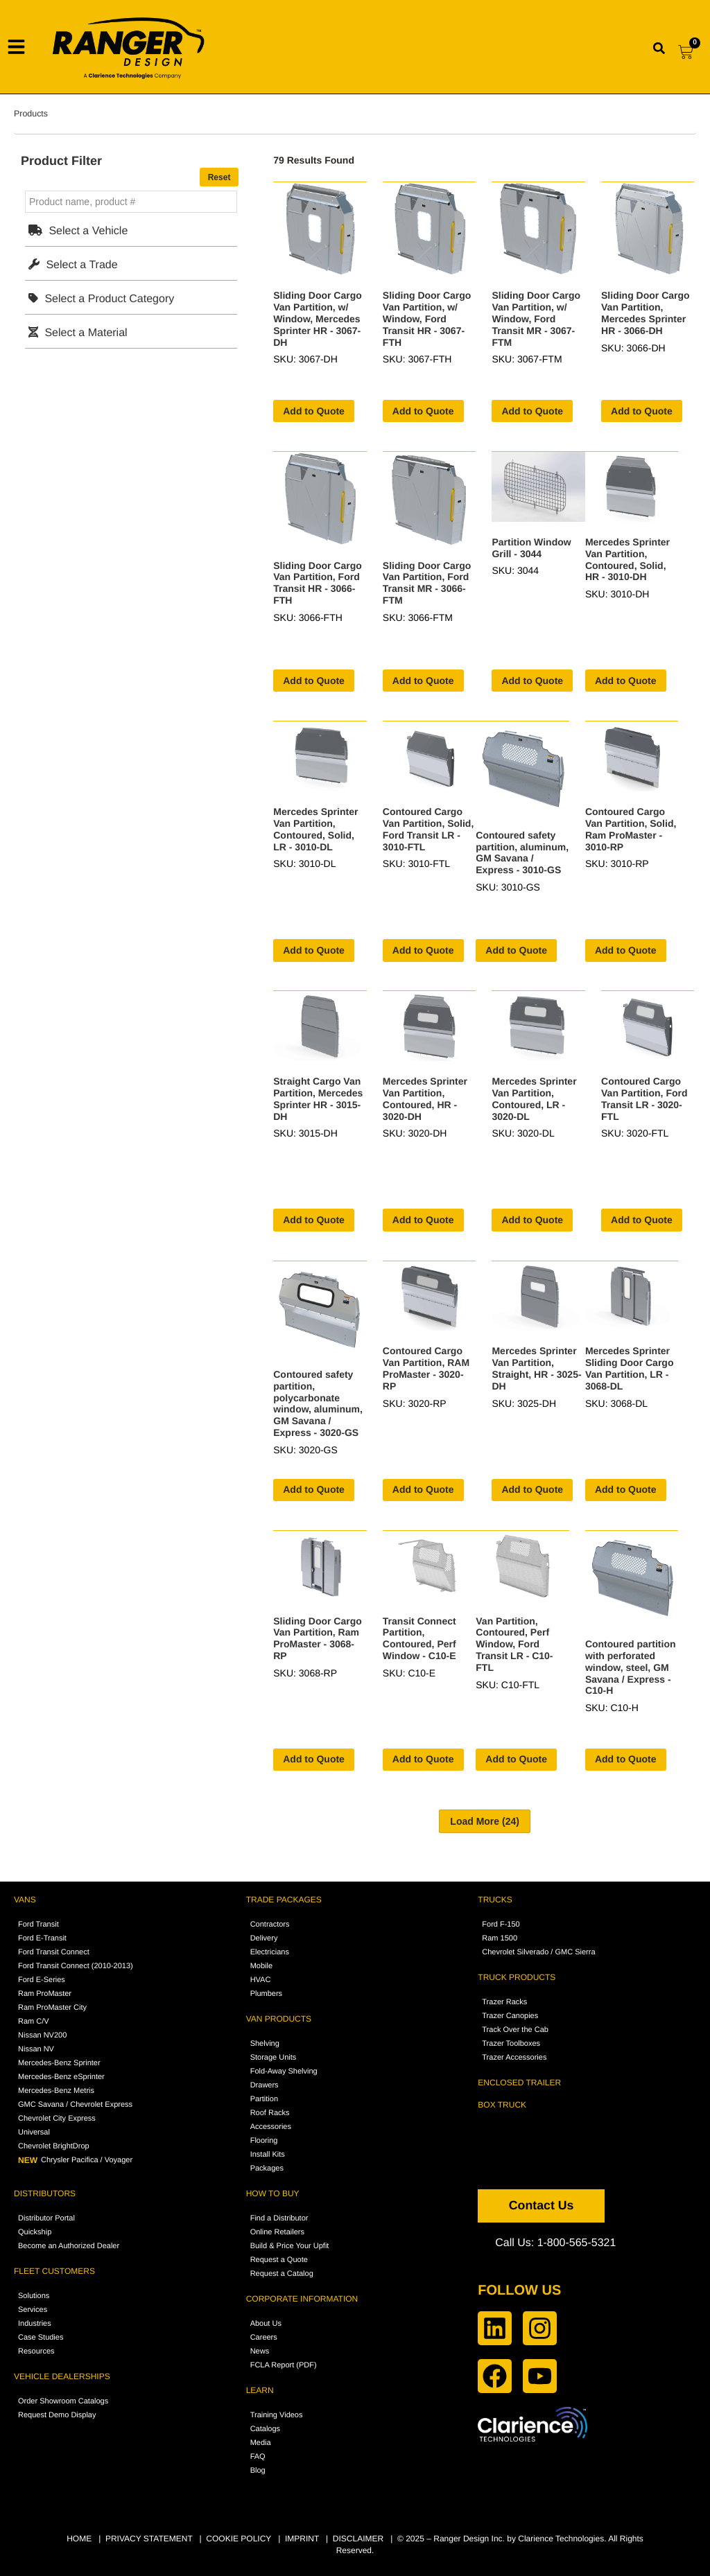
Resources (36, 2351)
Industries (34, 2324)
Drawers (264, 2085)
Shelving (264, 2044)
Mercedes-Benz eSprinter (61, 2077)
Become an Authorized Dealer (68, 2246)
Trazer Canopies (510, 2016)
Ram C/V (33, 2021)
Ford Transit (38, 1924)
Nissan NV (36, 2049)
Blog (258, 2471)
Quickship (34, 2232)
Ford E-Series (41, 1980)
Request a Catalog (281, 2274)
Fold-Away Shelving (284, 2071)
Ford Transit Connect (53, 1952)
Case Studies (40, 2337)
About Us (266, 2324)
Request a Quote (279, 2260)
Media (260, 2443)
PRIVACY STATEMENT (149, 2538)
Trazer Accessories (514, 2057)
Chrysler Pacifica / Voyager (75, 2160)
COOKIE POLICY (238, 2538)
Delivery (264, 1938)
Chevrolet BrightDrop (53, 2146)
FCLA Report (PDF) (283, 2365)
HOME (79, 2538)
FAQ (258, 2457)
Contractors (270, 1924)
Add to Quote (314, 411)
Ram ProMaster (44, 1994)
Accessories (270, 2127)
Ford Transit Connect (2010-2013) (75, 1966)
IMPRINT (302, 2538)
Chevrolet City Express (57, 2118)
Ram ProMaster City (52, 2008)
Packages (267, 2168)
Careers (263, 2337)
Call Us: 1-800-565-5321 (555, 2243)
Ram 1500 (499, 1938)
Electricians (269, 1952)
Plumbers (266, 1994)
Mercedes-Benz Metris (56, 2091)
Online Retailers (277, 2232)
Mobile (261, 1966)
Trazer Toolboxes (511, 2044)
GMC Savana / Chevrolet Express (75, 2105)
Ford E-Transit (42, 1938)
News (260, 2351)
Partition (264, 2099)
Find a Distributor (279, 2218)
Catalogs (265, 2429)
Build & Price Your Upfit (289, 2246)
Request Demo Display (57, 2415)
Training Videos (276, 2415)
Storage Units (273, 2057)
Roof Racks (270, 2113)
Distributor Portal (46, 2218)
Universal (34, 2132)
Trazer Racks (504, 2002)
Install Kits (267, 2154)
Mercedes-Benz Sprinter (59, 2063)
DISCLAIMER (358, 2538)
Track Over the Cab (515, 2030)
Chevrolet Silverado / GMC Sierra (538, 1952)
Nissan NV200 (42, 2035)
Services (32, 2310)
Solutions (33, 2296)
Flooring (264, 2141)
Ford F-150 (500, 1924)
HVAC (260, 1980)
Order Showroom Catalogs (63, 2401)
